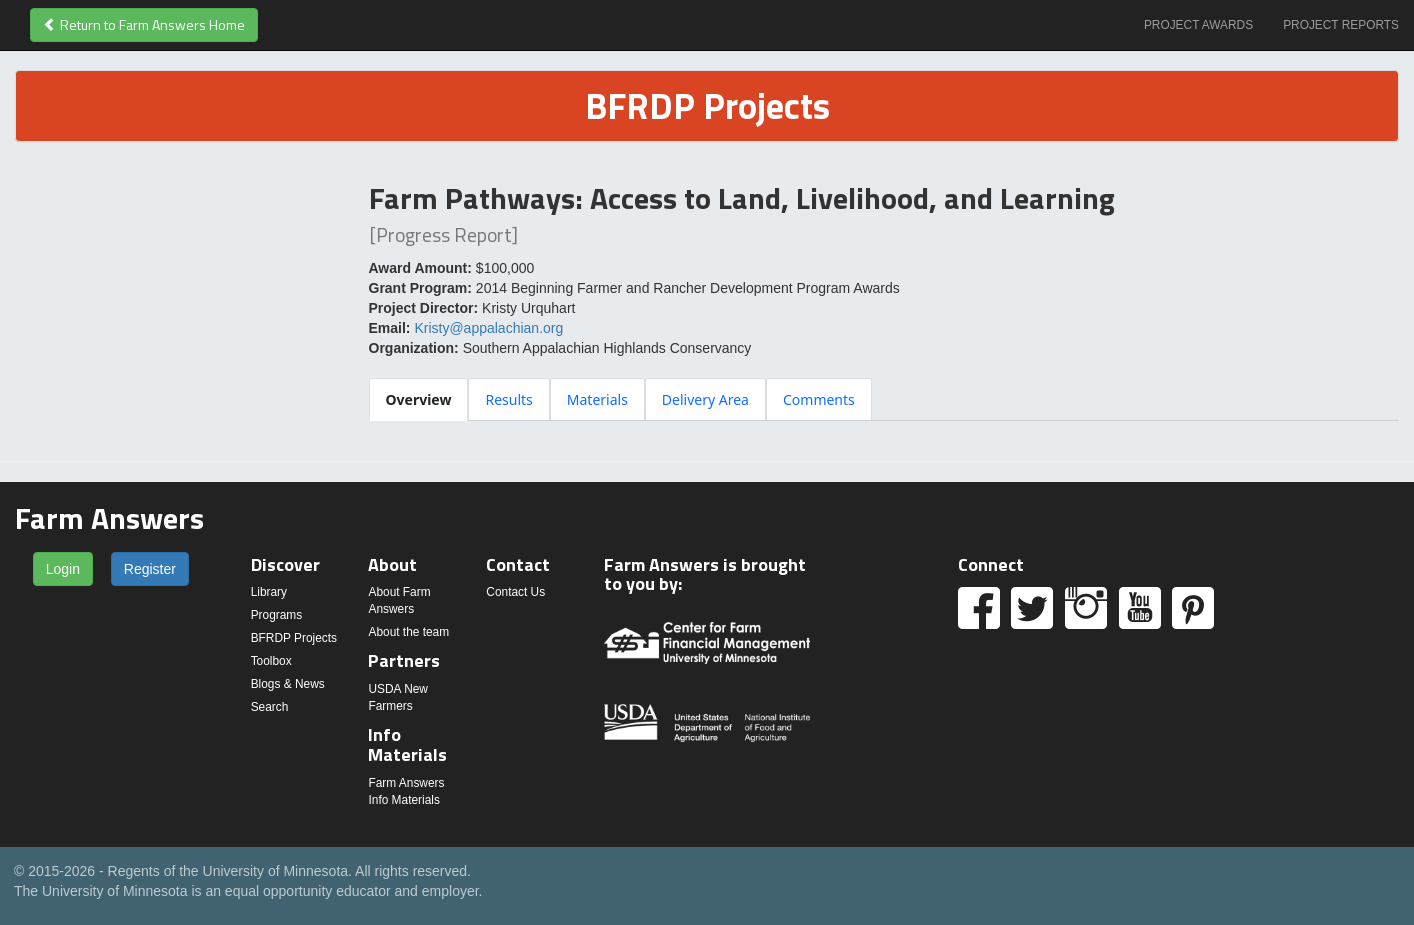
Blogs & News (288, 684)
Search (270, 707)
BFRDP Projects (294, 638)
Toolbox (271, 661)
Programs (277, 615)
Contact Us (515, 592)
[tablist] (884, 399)
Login (63, 569)
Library (269, 592)
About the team (408, 632)
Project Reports (1341, 25)
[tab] (419, 399)
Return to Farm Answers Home (144, 24)
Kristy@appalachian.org (488, 328)
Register (150, 569)
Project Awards (1198, 25)
